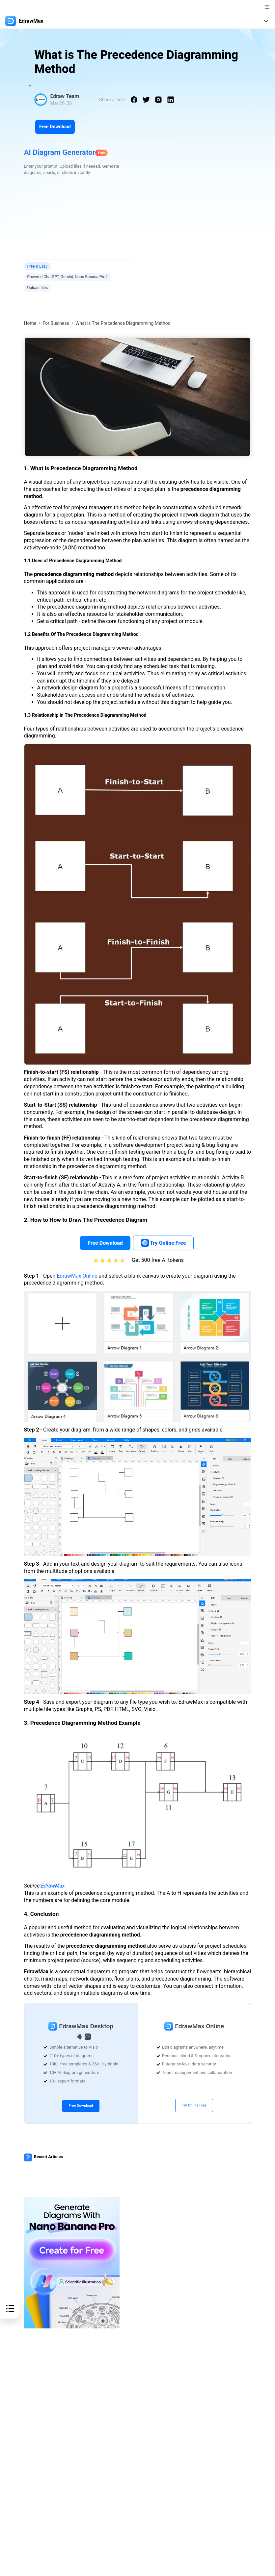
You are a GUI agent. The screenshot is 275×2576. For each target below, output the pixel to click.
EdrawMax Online (77, 1276)
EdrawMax (53, 1886)
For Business (55, 323)
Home (30, 323)
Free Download (55, 127)
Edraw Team (64, 96)
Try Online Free (194, 2105)
